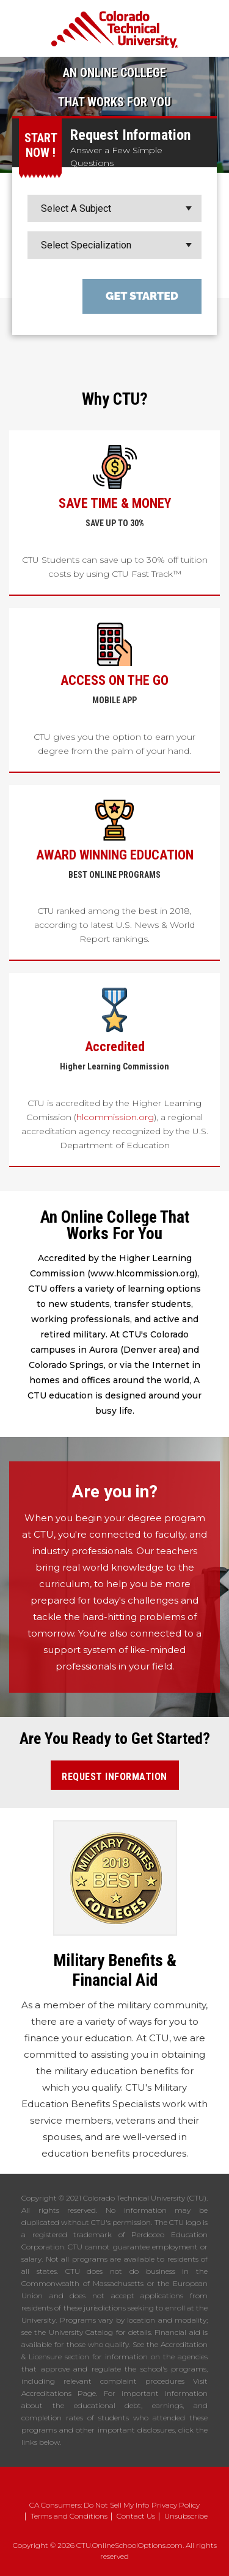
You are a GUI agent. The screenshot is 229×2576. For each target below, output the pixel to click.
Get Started (142, 295)
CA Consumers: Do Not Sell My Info (89, 2504)
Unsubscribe (186, 2515)
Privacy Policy (175, 2504)
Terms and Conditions (69, 2515)
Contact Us (136, 2515)
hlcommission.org (115, 1117)
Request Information (114, 1776)
